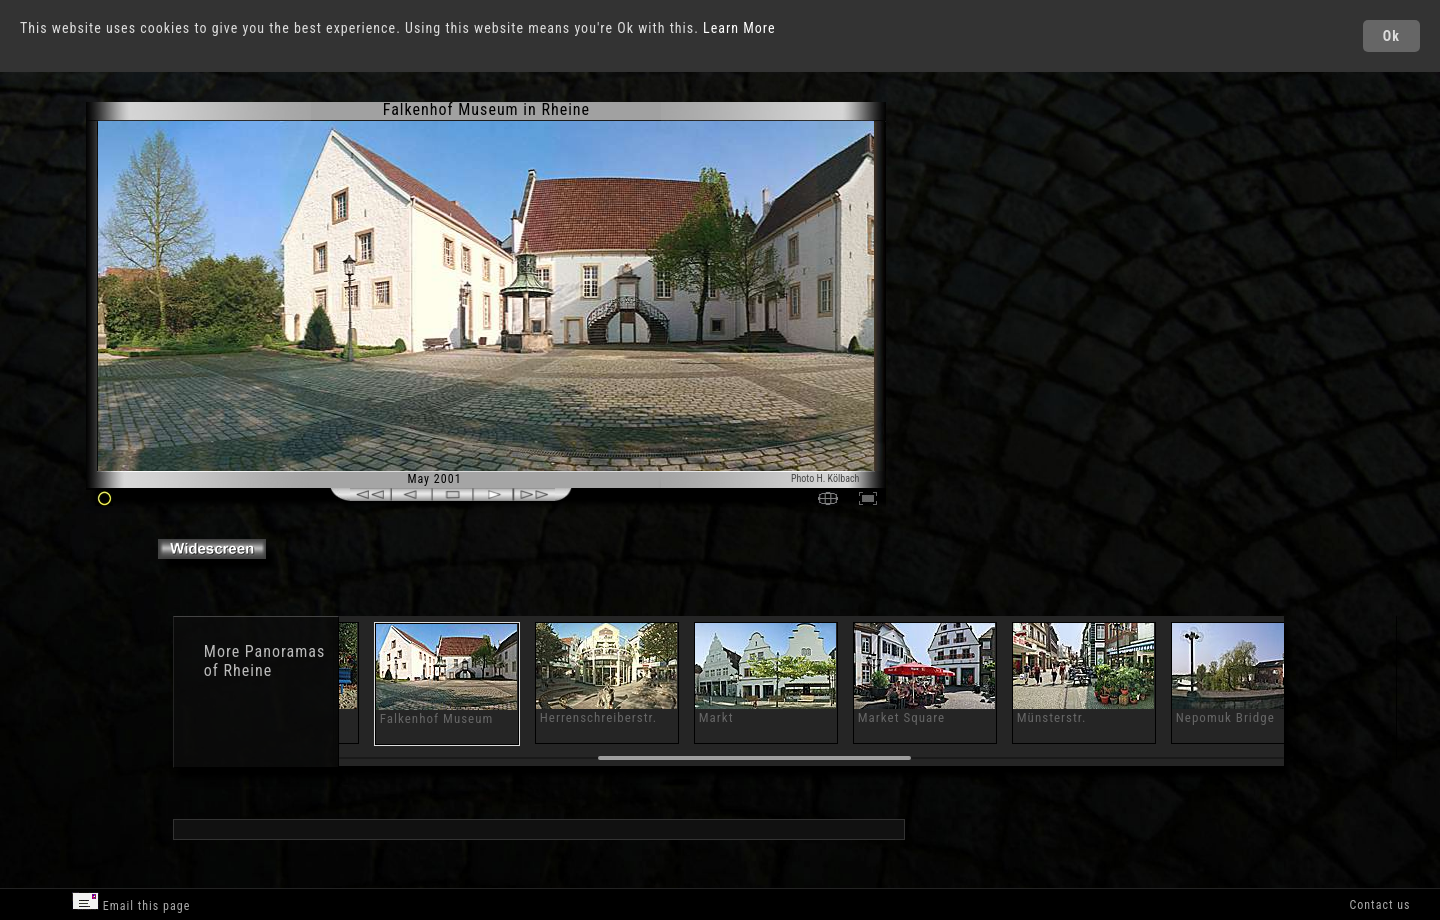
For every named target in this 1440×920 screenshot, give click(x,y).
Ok (1391, 36)
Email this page (131, 902)
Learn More (739, 28)
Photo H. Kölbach (825, 478)
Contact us (1379, 905)
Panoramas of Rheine (264, 661)
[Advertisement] (976, 270)
